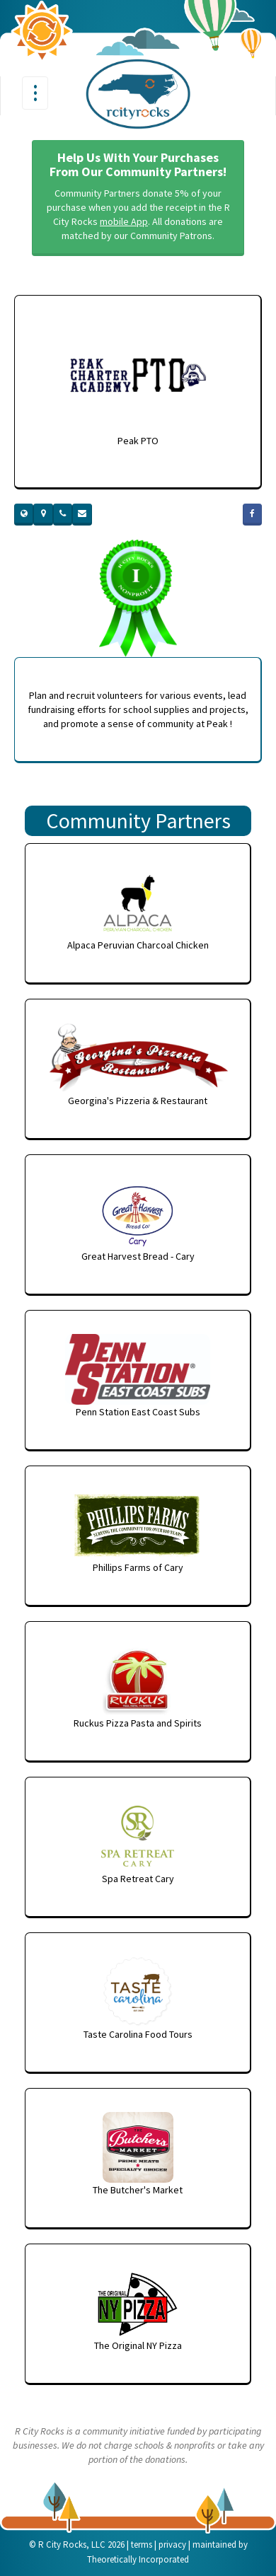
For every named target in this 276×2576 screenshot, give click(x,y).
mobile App (124, 221)
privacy (172, 2545)
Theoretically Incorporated (138, 2559)
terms (141, 2545)
